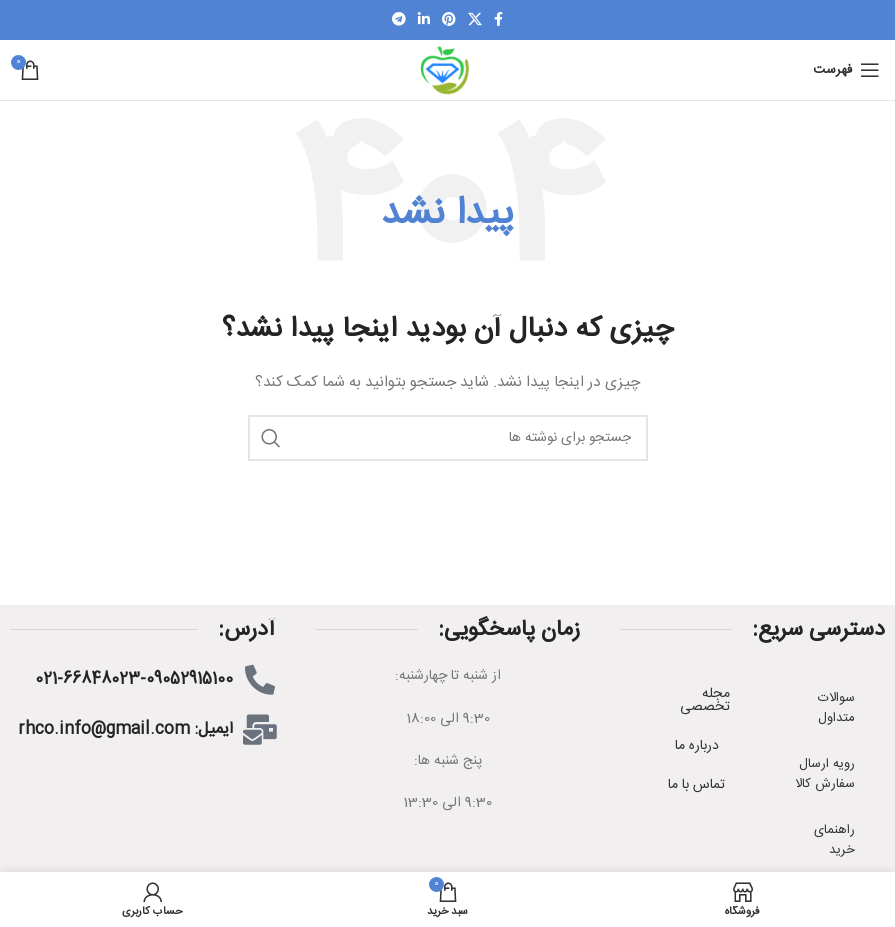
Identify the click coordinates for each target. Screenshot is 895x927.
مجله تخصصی (705, 700)
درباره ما (697, 746)
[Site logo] (447, 71)
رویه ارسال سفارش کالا (825, 774)
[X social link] (475, 20)
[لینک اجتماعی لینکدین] (424, 20)
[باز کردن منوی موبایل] (846, 70)
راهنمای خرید (834, 840)
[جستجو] (448, 438)
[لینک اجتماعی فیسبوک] (498, 20)
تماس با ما (696, 785)
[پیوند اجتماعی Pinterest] (449, 20)
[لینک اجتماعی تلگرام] (399, 20)
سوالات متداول (836, 708)
